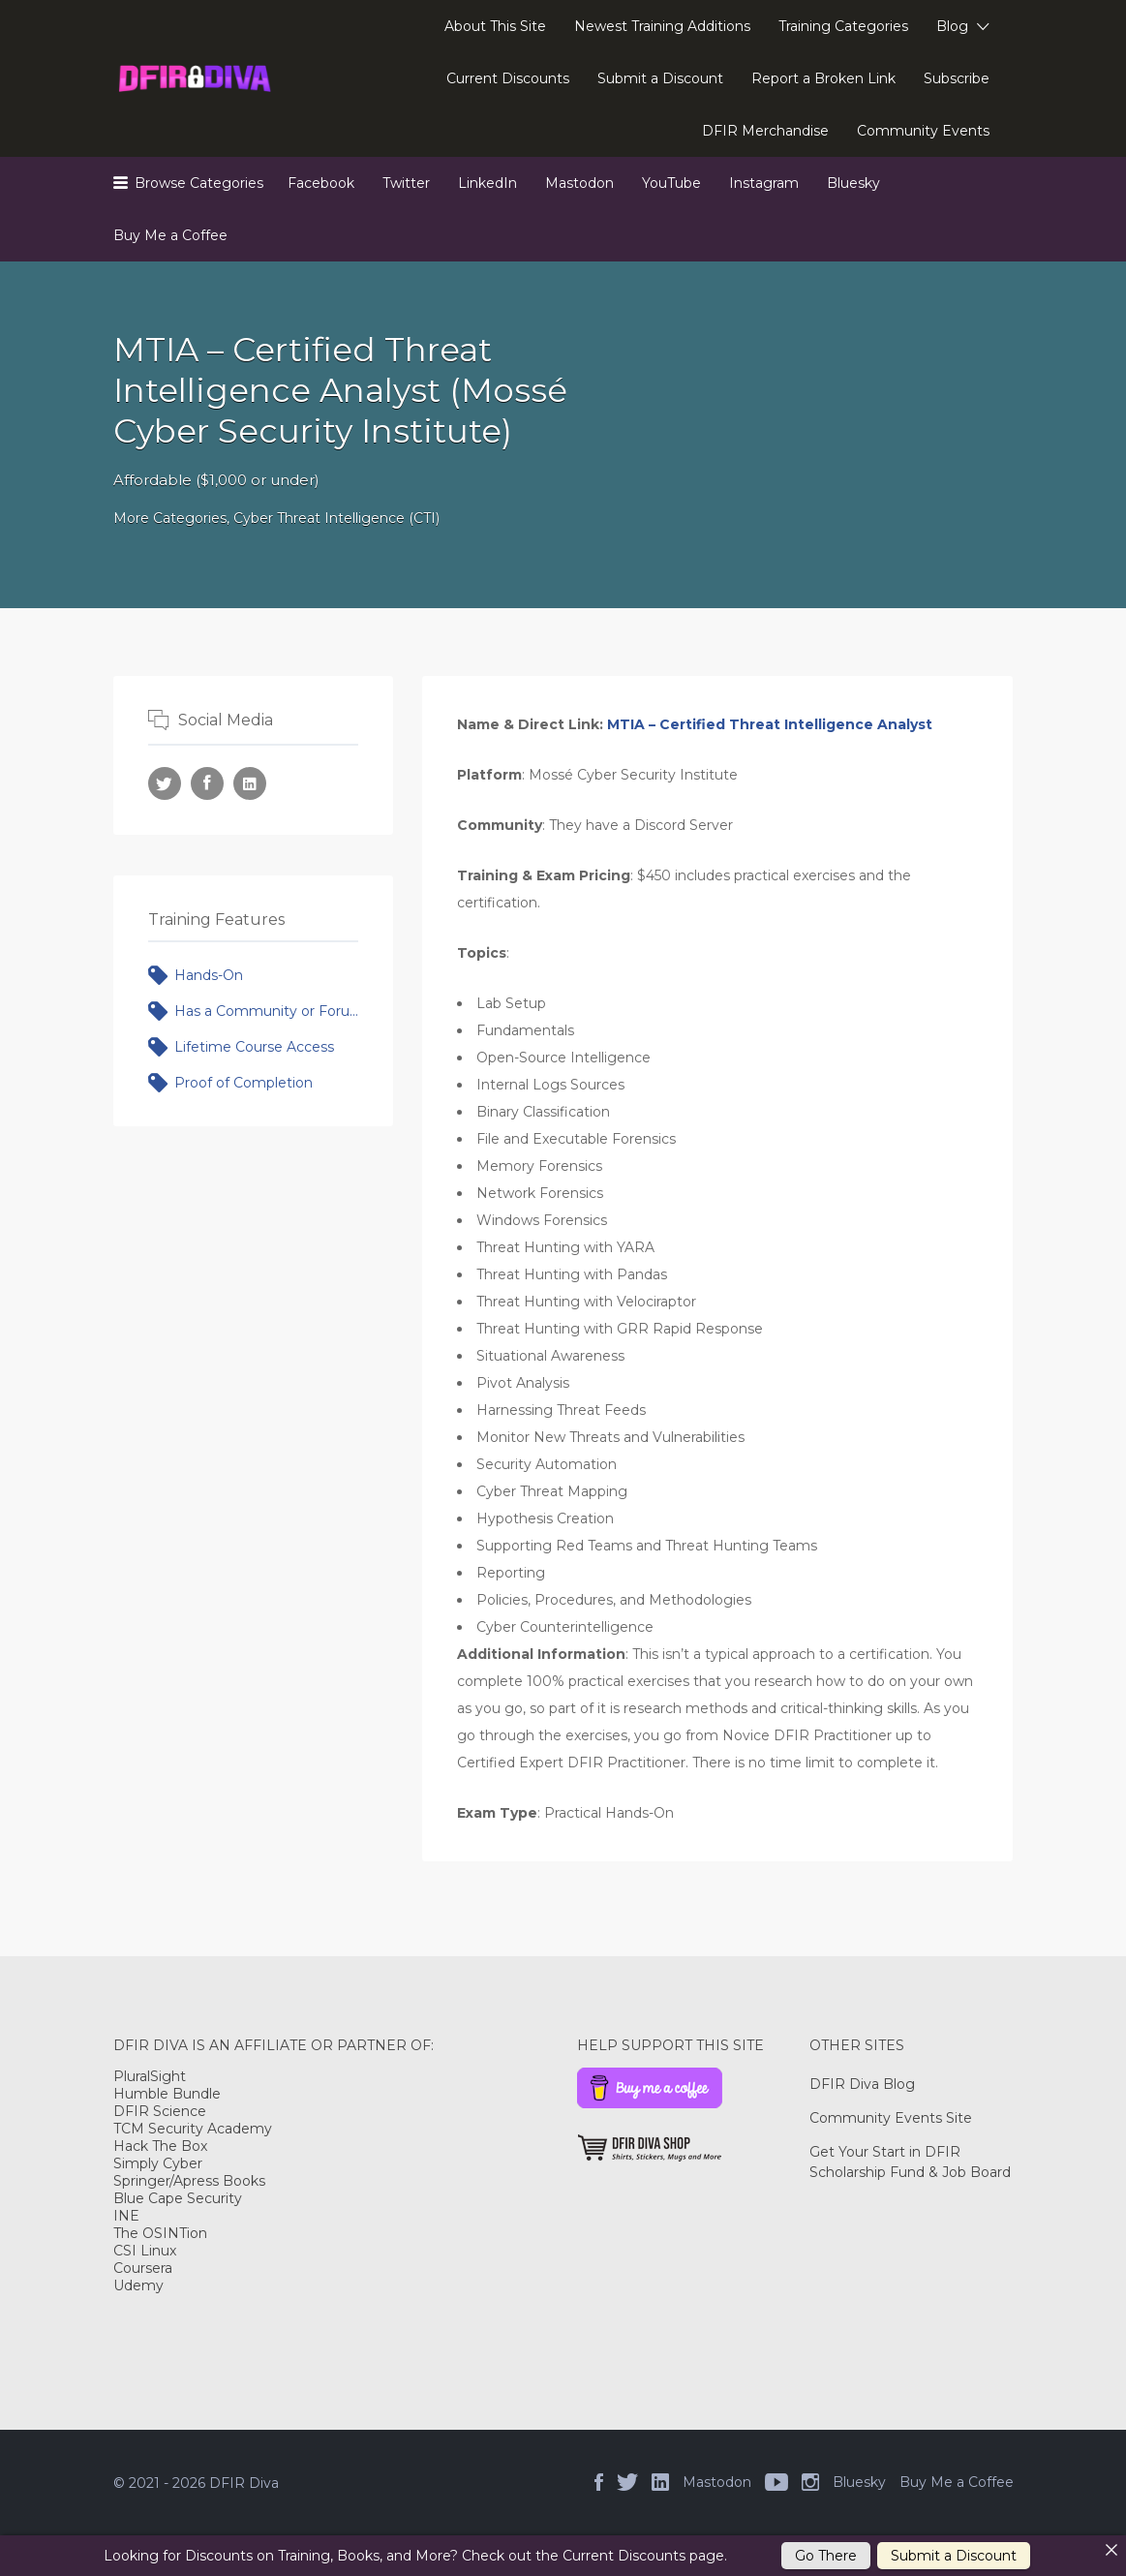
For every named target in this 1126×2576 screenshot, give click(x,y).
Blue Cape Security (177, 2198)
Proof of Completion (243, 1082)
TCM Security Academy (192, 2128)
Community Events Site (890, 2118)
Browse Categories (199, 183)
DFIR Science (159, 2111)
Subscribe (956, 78)
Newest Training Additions (662, 26)
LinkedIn (487, 183)
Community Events (923, 130)
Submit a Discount (660, 78)
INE (126, 2215)
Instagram (764, 183)
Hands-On (208, 975)
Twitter (406, 183)
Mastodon (579, 183)
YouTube (671, 183)
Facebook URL (207, 783)
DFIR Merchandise (765, 130)
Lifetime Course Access (254, 1047)
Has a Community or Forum (266, 1011)
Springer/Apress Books (189, 2181)
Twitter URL (164, 783)
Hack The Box (160, 2146)
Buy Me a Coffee (170, 235)
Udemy (138, 2285)
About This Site (495, 26)
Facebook (321, 183)
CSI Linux (144, 2250)
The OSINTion (160, 2233)
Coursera (142, 2268)
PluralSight (149, 2076)
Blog (952, 26)
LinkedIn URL (249, 783)
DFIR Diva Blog (862, 2084)
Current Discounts (507, 78)
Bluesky (853, 183)
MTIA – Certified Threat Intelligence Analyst (769, 724)
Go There (826, 2555)
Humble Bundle (167, 2093)
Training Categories (843, 26)
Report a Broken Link (823, 78)
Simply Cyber (157, 2163)
